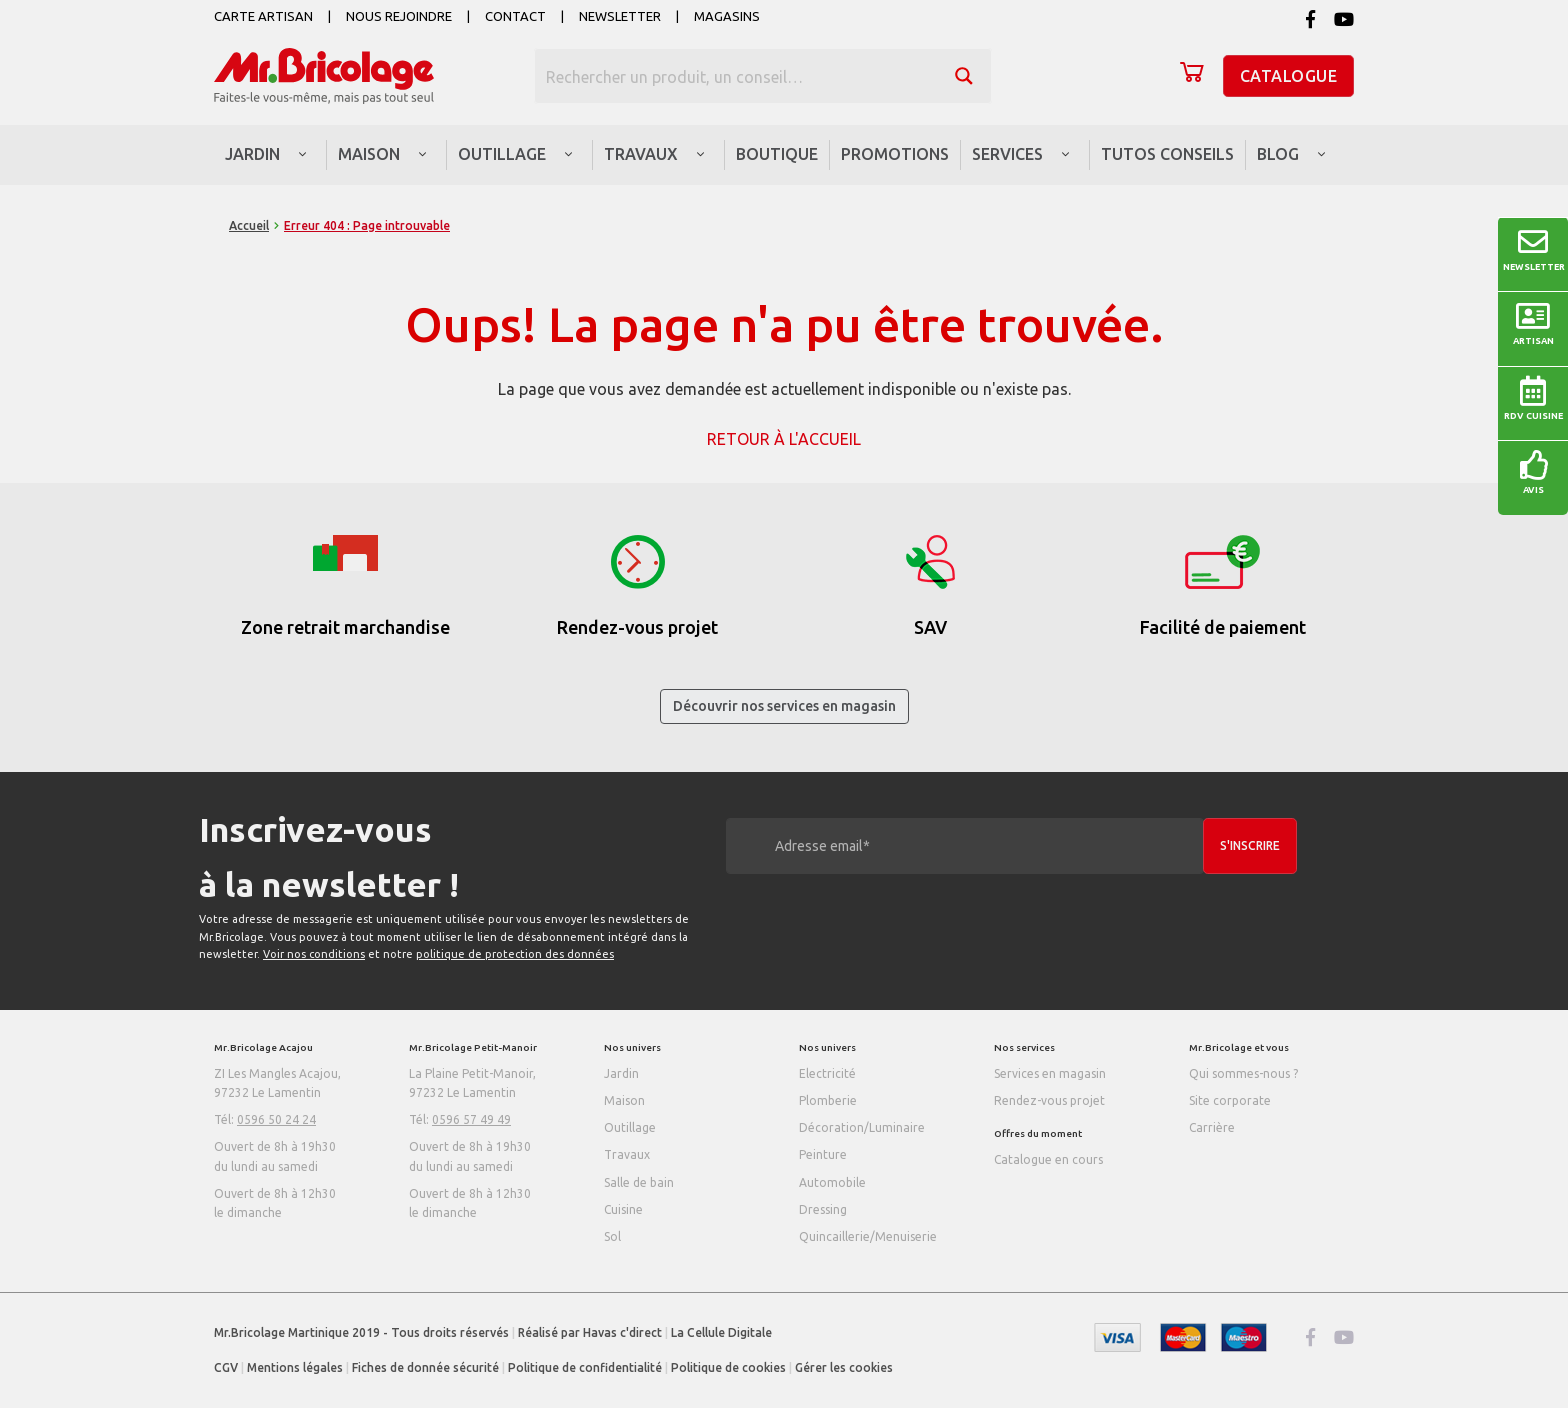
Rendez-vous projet (1049, 1100)
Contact (515, 16)
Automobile (832, 1182)
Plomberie (828, 1100)
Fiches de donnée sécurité (425, 1367)
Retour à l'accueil (784, 439)
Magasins (727, 16)
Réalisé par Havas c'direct (590, 1332)
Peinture (823, 1154)
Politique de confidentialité (585, 1367)
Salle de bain (639, 1182)
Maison (624, 1100)
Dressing (823, 1209)
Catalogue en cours (1048, 1159)
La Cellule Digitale (721, 1332)
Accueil (249, 225)
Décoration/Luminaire (862, 1127)
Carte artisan (263, 16)
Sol (612, 1236)
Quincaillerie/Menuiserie (868, 1236)
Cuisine (623, 1209)
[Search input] (737, 76)
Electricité (827, 1073)
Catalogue (1289, 76)
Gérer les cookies (844, 1367)
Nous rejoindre (399, 16)
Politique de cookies (728, 1367)
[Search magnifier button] (964, 76)
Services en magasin (1050, 1073)
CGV (226, 1367)
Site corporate (1230, 1100)
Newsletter (620, 16)
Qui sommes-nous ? (1243, 1073)
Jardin (621, 1073)
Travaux (627, 1154)
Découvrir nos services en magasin (784, 706)
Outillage (630, 1127)
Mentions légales (295, 1367)
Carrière (1212, 1127)
